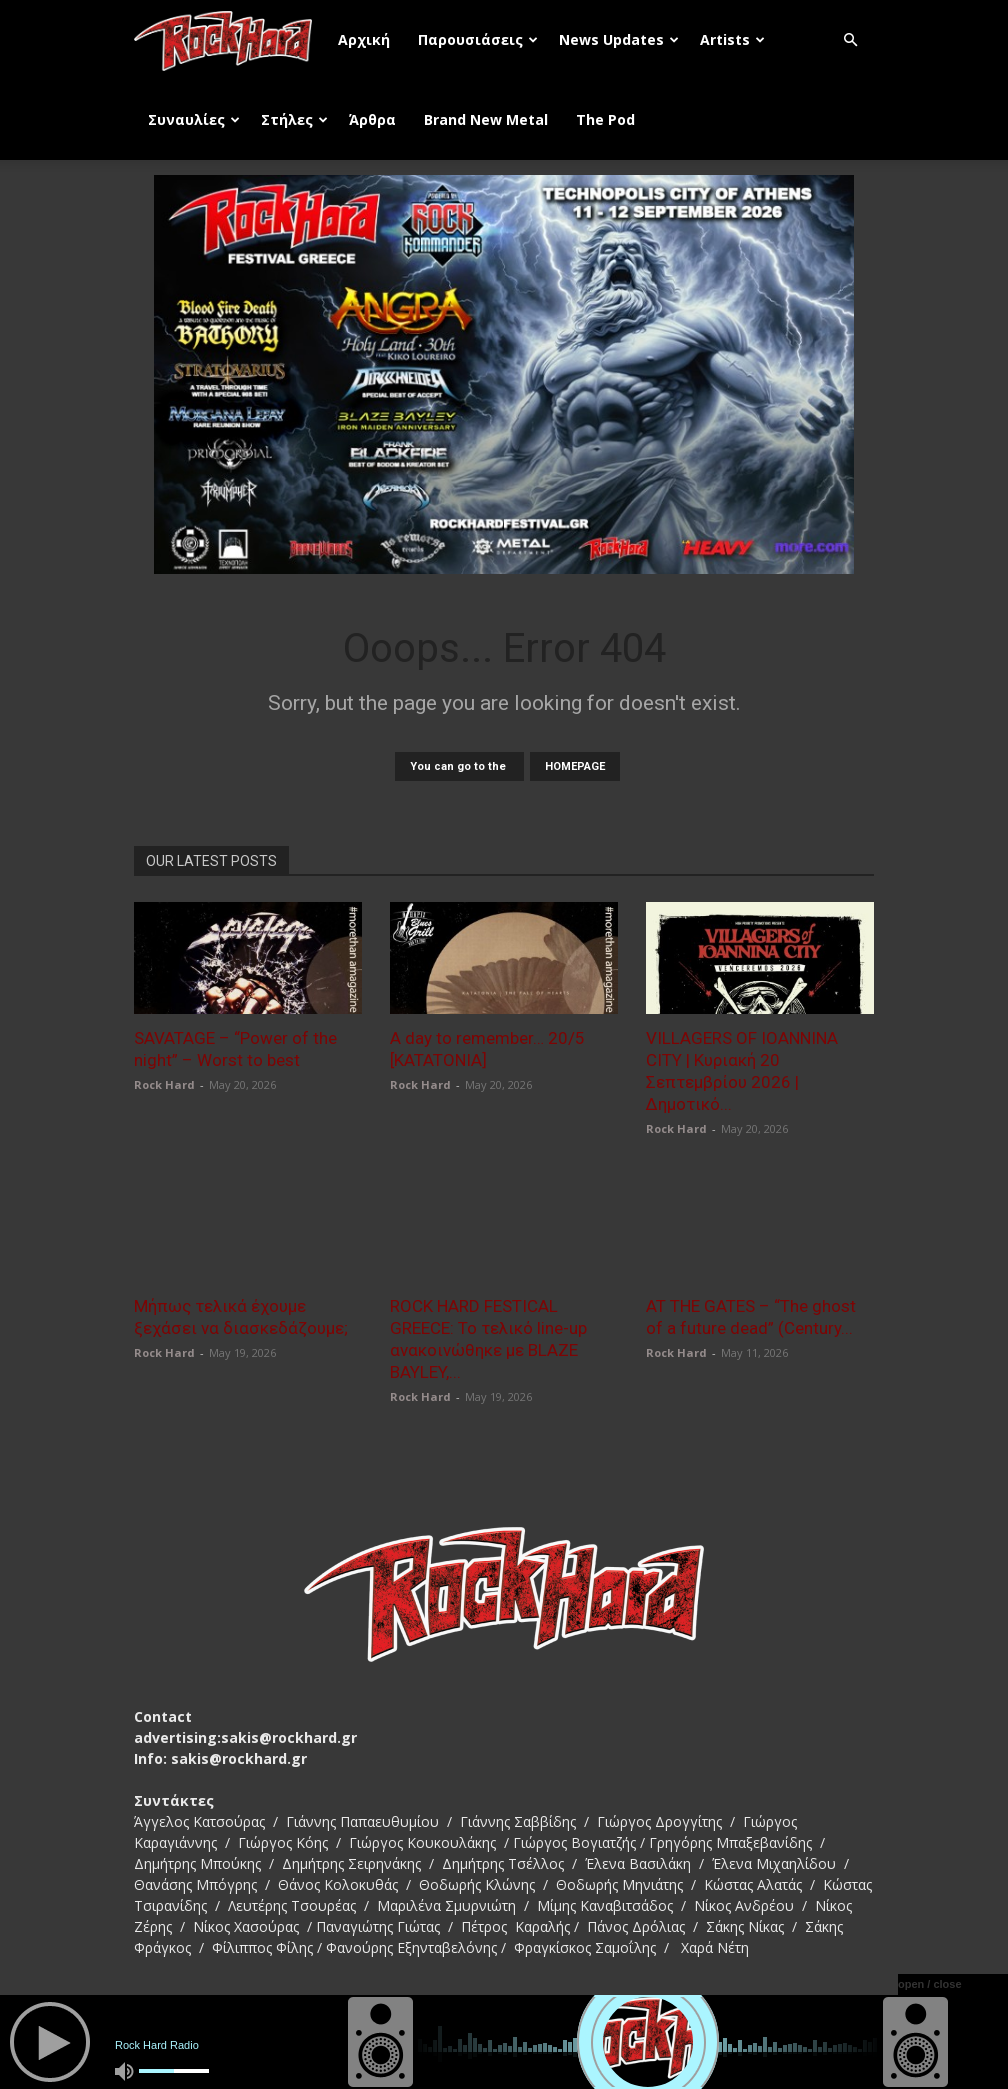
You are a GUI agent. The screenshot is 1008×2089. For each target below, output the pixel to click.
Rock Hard (164, 1084)
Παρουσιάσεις (478, 39)
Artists (732, 39)
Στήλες (294, 119)
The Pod (605, 119)
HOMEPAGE (575, 766)
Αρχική (364, 39)
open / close (930, 1984)
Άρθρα (372, 119)
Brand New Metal (486, 119)
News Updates (619, 39)
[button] (850, 40)
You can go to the (459, 766)
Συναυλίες (194, 119)
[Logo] (229, 40)
